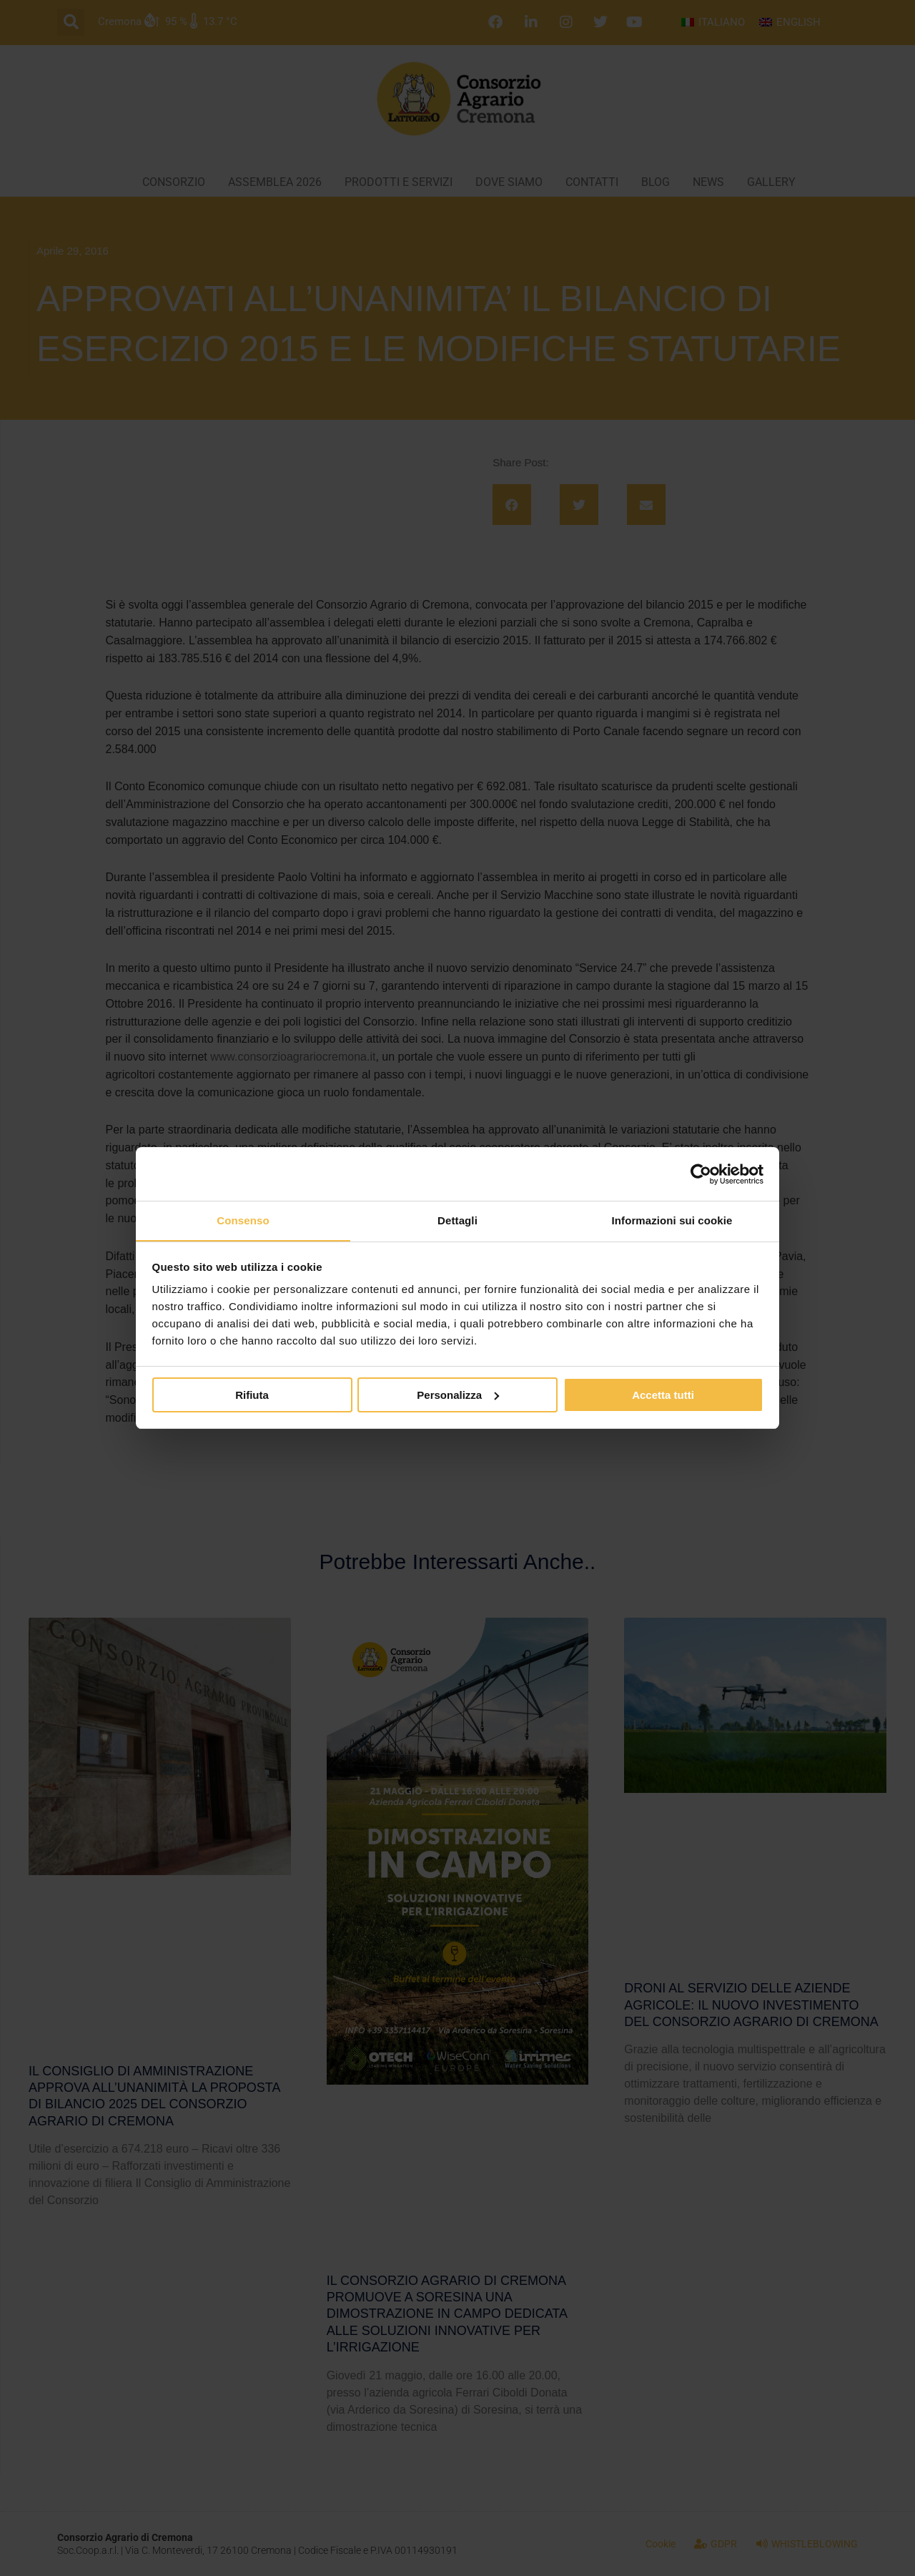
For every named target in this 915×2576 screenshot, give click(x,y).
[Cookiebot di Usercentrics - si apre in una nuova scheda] (700, 1173)
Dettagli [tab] (457, 1220)
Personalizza (458, 1395)
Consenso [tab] (243, 1220)
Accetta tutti (663, 1395)
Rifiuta (252, 1395)
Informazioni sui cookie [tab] (672, 1220)
